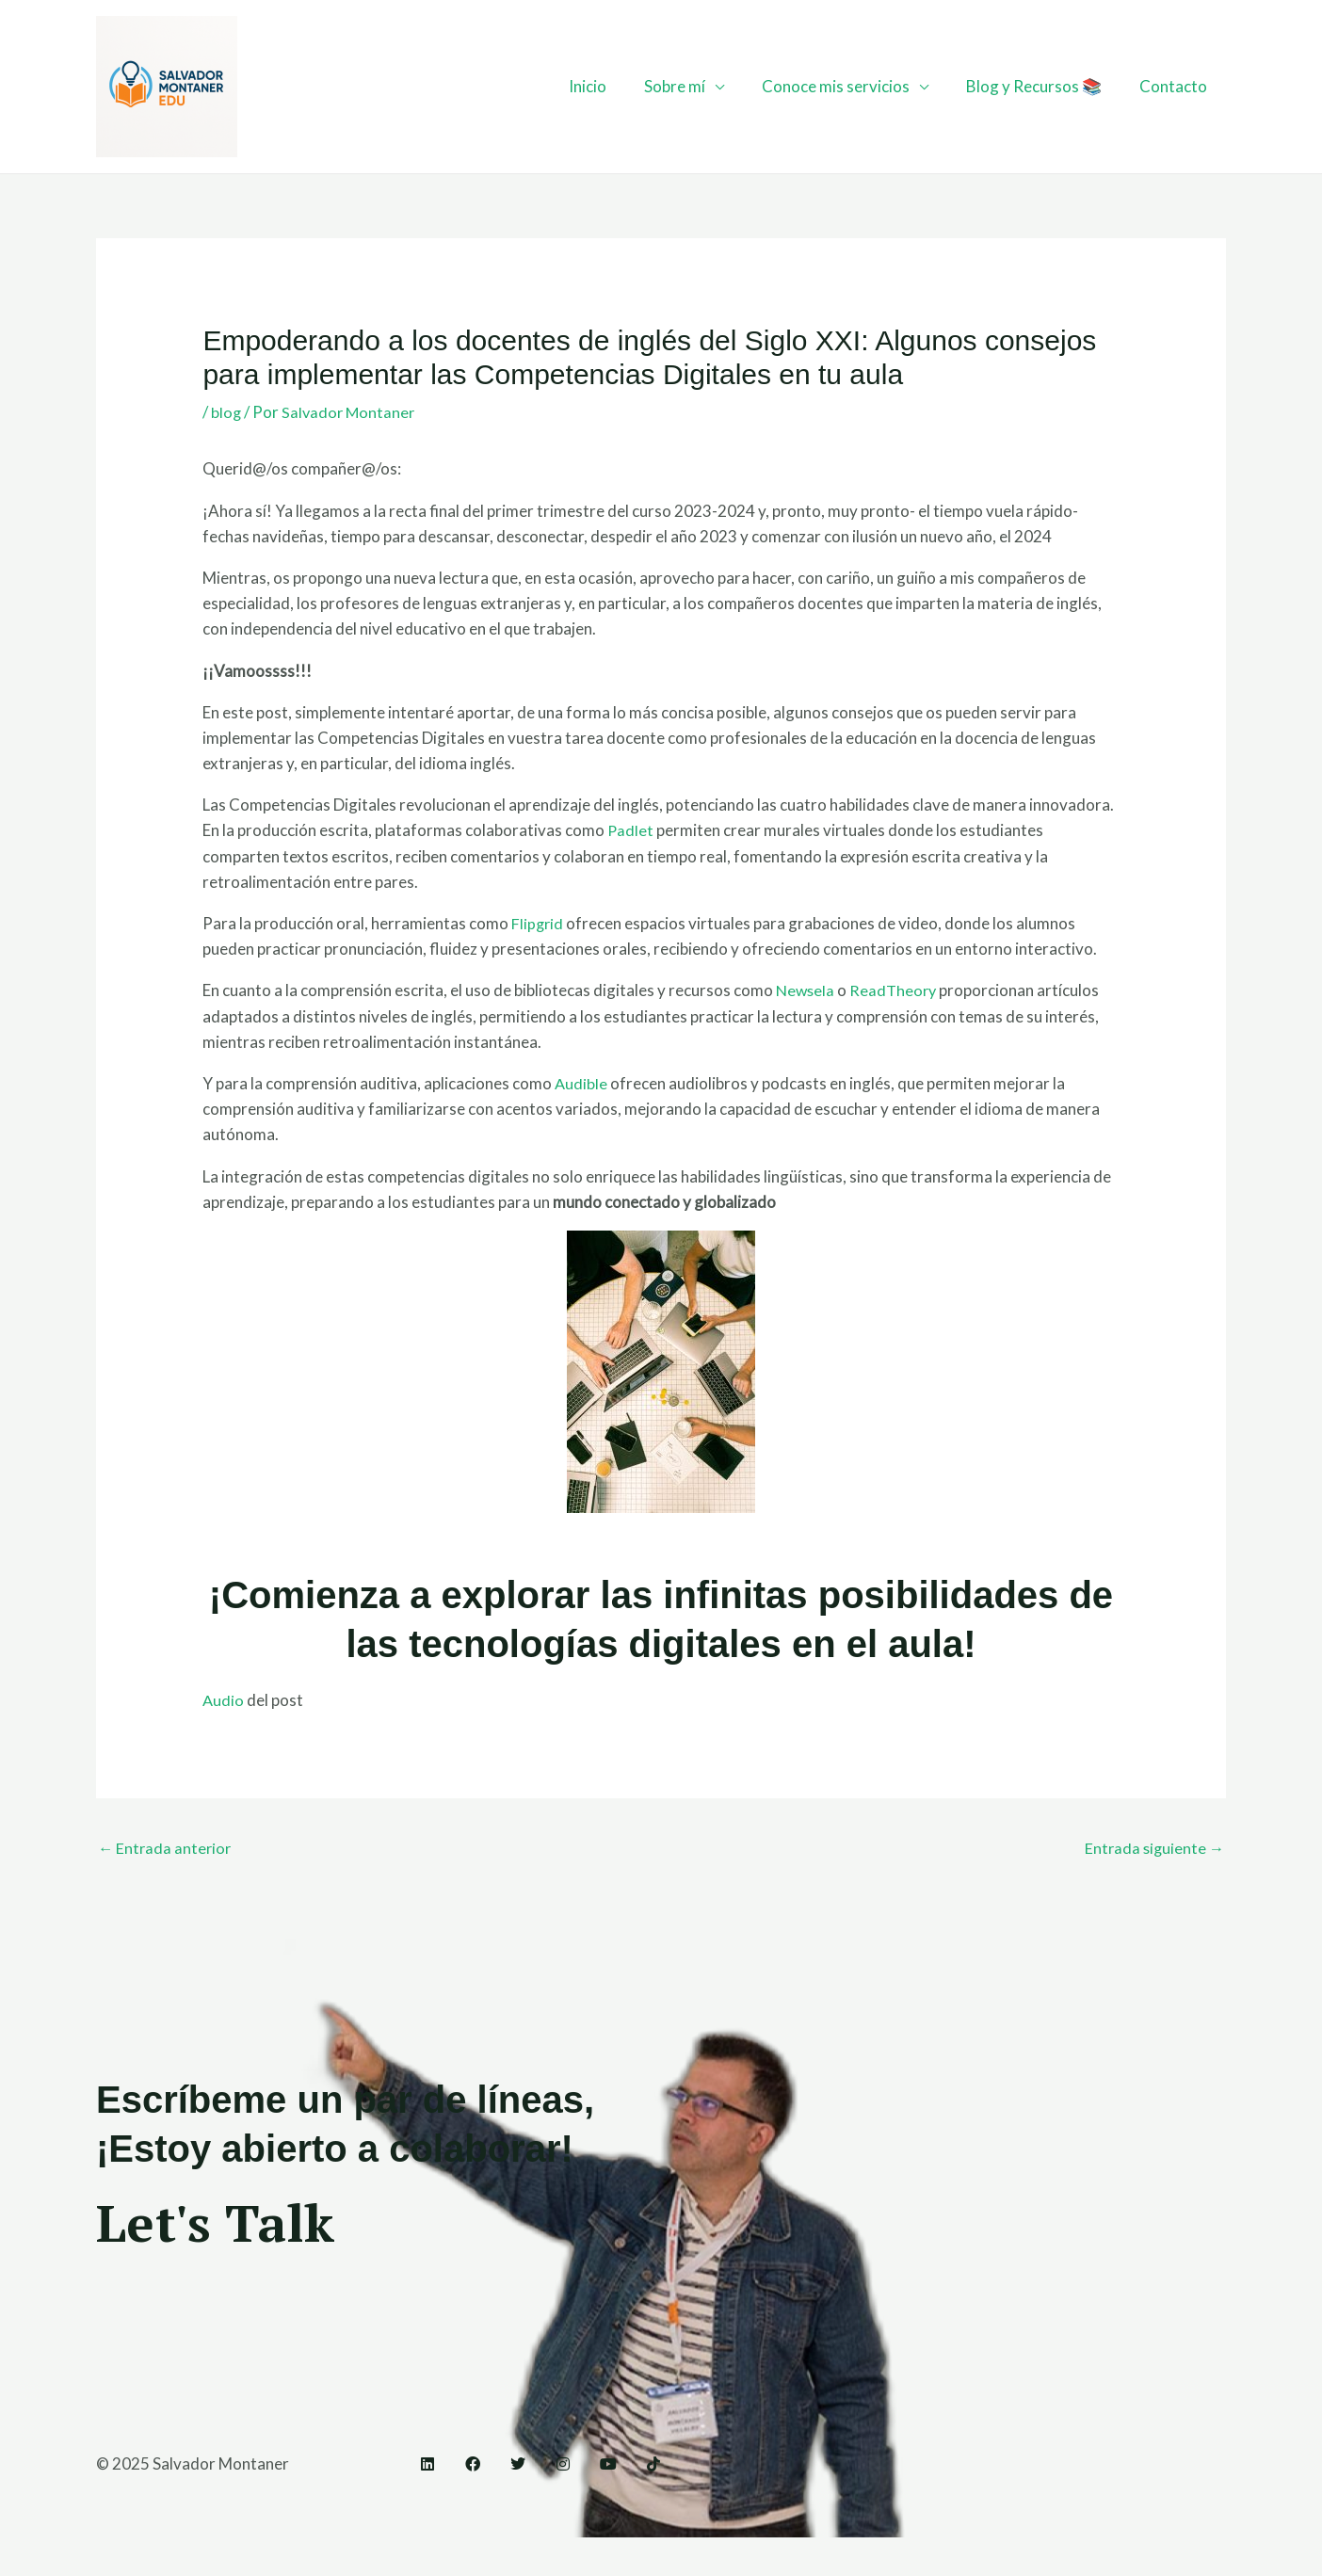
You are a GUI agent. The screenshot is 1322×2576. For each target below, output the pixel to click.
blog (226, 412)
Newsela (806, 990)
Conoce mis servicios (850, 86)
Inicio (613, 86)
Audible (581, 1083)
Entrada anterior (166, 1849)
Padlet (630, 830)
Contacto (1176, 86)
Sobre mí (694, 86)
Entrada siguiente (1152, 1849)
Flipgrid (538, 923)
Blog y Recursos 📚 (1042, 86)
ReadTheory (897, 990)
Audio (223, 1700)
